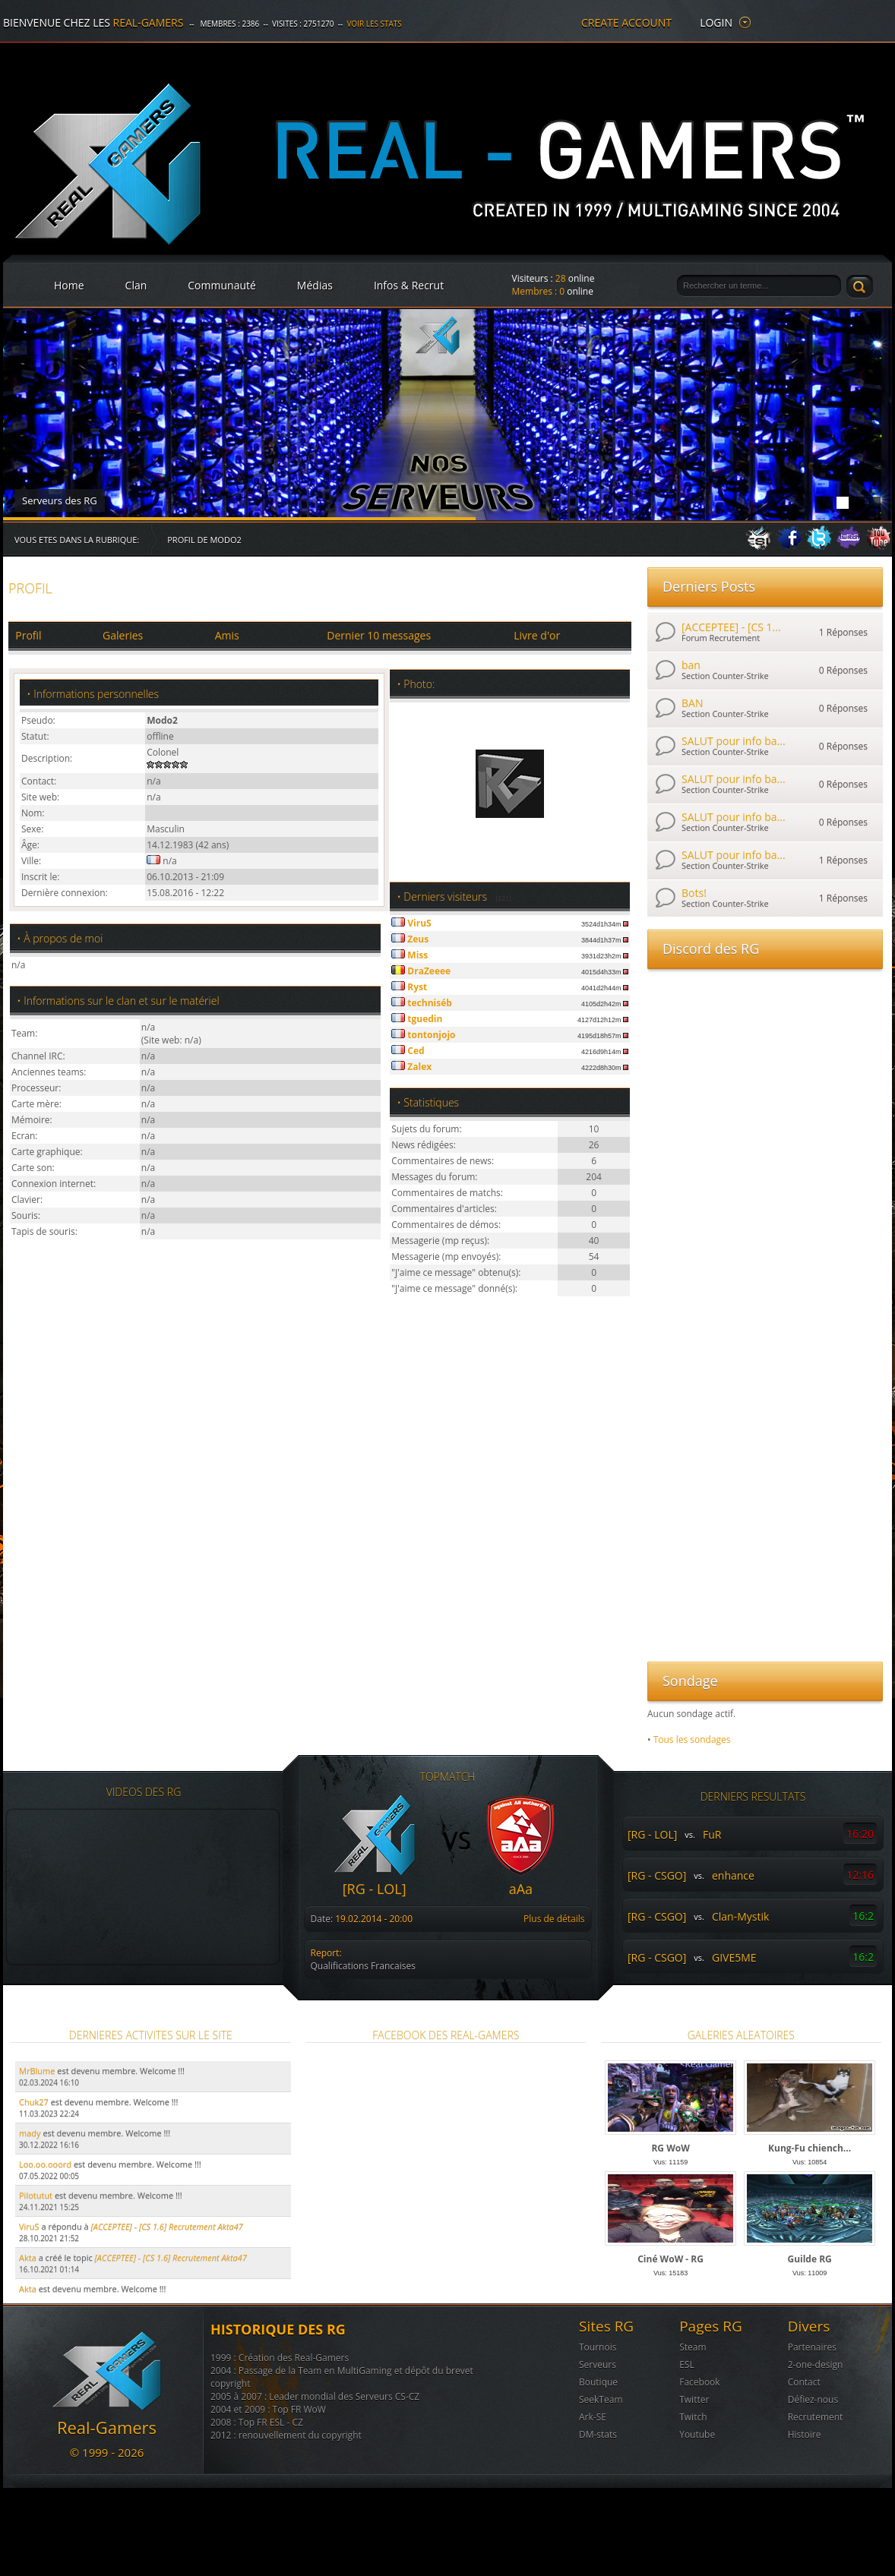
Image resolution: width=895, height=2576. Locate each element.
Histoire (804, 2434)
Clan (136, 285)
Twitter (694, 2399)
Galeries (123, 635)
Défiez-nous (813, 2399)
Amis (227, 635)
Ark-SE (592, 2416)
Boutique (598, 2382)
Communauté (222, 285)
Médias (315, 285)
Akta (27, 2257)
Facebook (699, 2382)
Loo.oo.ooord (45, 2164)
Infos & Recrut (409, 285)
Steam (692, 2347)
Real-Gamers (148, 22)
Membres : (538, 291)
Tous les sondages (692, 1739)
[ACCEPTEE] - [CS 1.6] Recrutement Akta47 (171, 2257)
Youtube (697, 2434)
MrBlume (37, 2070)
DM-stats (598, 2434)
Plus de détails (553, 1918)
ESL (686, 2364)
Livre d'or (537, 635)
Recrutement (815, 2416)
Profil (28, 635)
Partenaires (812, 2347)
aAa (521, 1889)
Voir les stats (373, 23)
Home (69, 285)
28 (560, 278)
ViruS (29, 2226)
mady (30, 2133)
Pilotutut (35, 2195)
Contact (804, 2382)
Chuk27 (34, 2101)
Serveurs (597, 2364)
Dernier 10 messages (379, 635)
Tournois (597, 2347)
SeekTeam (601, 2399)
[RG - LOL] (374, 1889)
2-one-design (815, 2364)
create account (626, 22)
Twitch (693, 2416)
